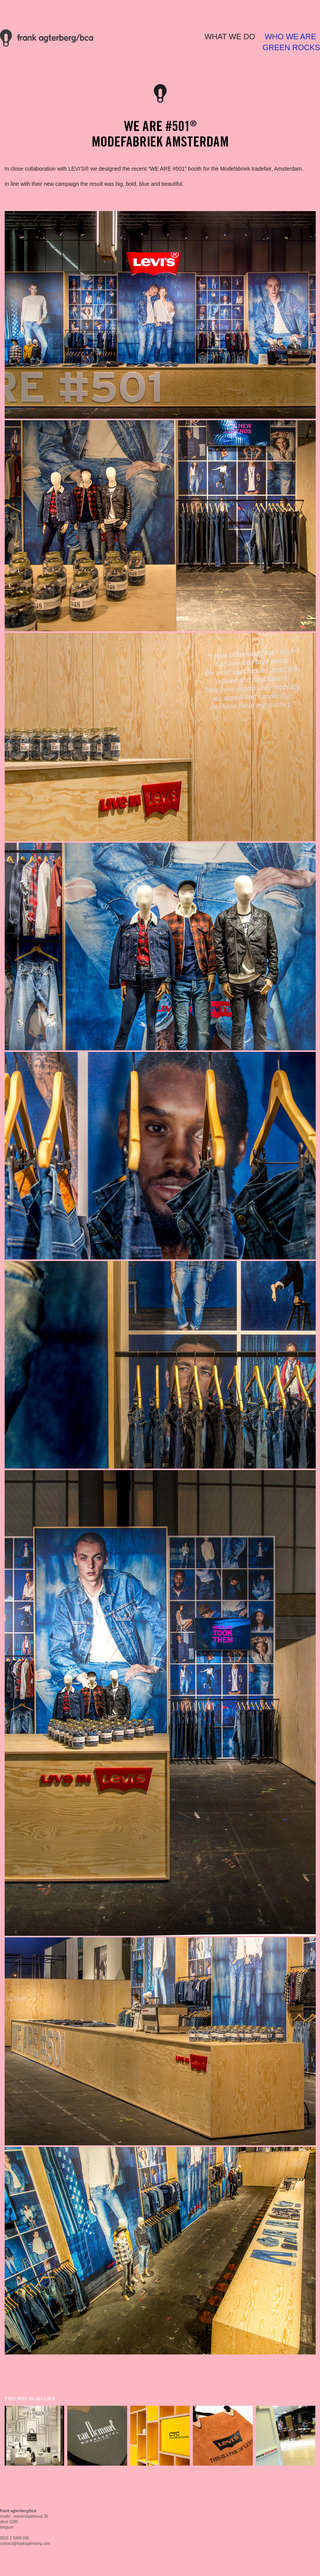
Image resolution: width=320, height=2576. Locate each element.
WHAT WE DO (230, 36)
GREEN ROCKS (291, 47)
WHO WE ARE (290, 36)
